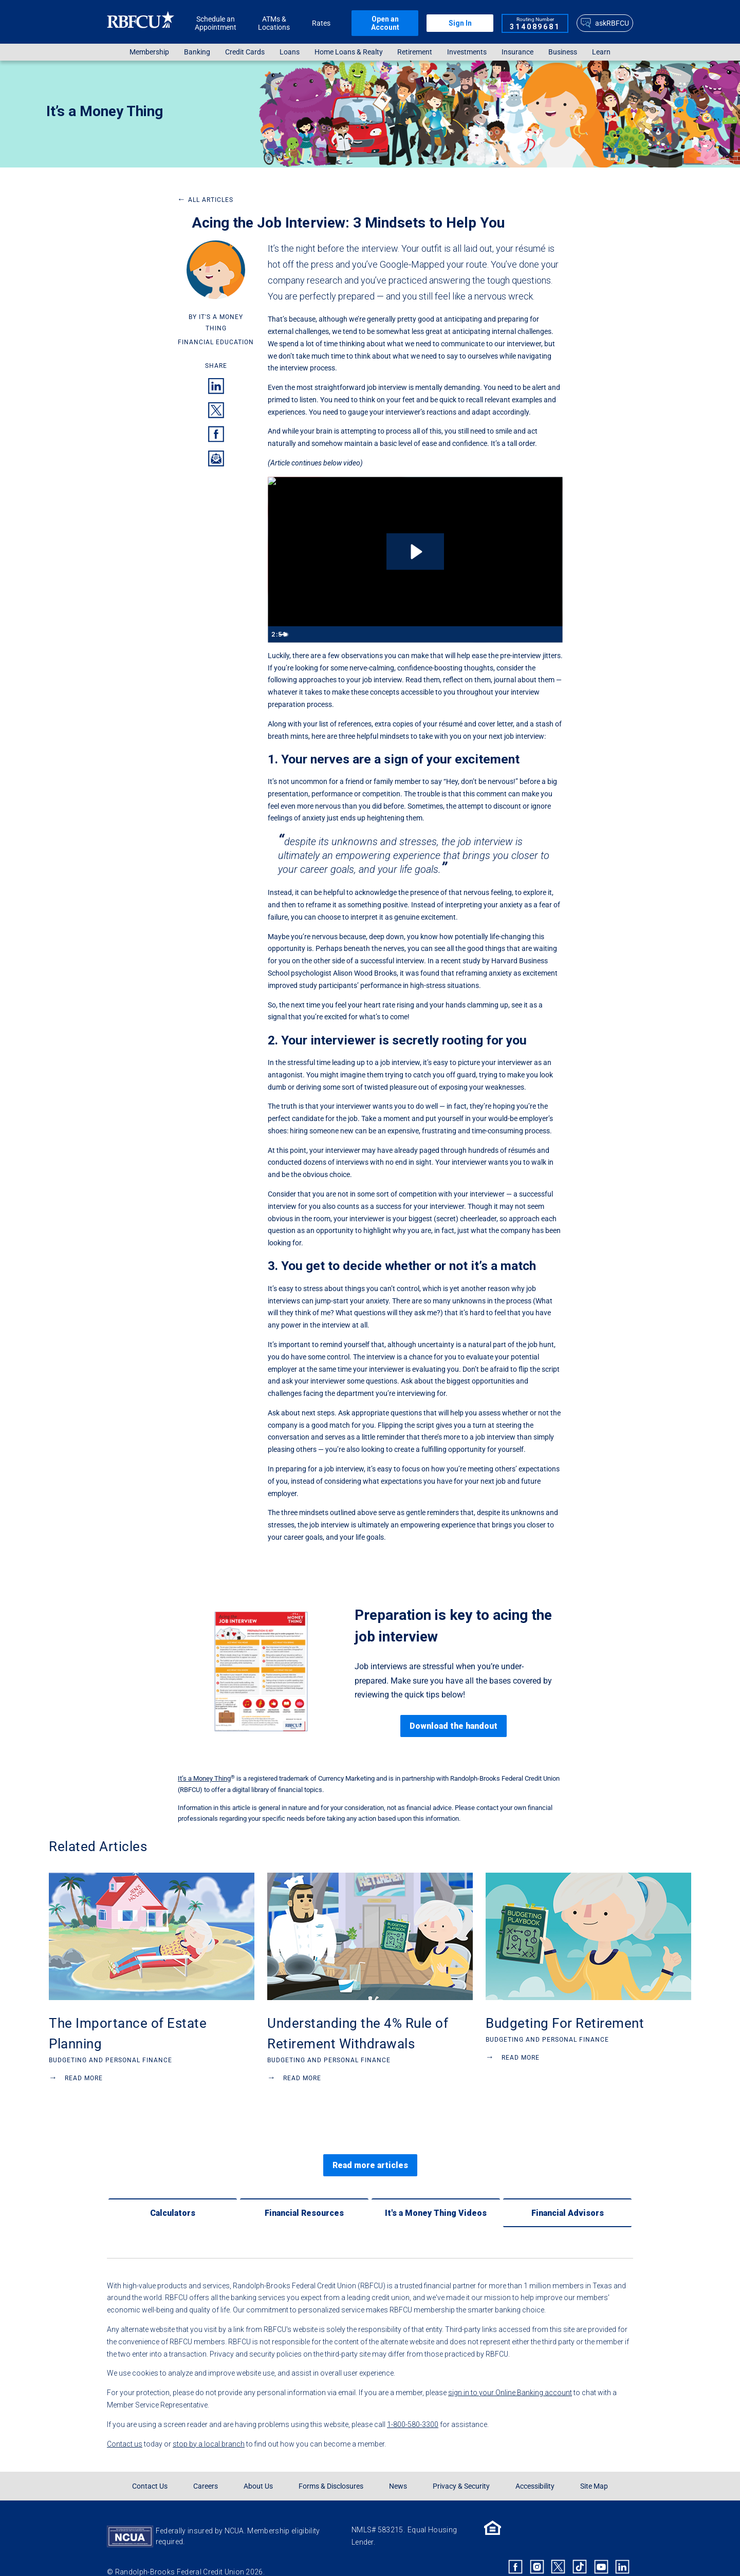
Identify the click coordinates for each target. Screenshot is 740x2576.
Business (562, 52)
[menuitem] (149, 52)
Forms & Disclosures (331, 2469)
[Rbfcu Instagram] (537, 2549)
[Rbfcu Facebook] (515, 2549)
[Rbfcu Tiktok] (579, 2549)
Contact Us (150, 2469)
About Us (258, 2469)
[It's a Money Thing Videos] (435, 2194)
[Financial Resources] (304, 2194)
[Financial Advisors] (567, 2194)
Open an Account (385, 23)
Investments (467, 52)
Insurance (517, 52)
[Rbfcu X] (558, 2549)
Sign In (460, 23)
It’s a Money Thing (104, 111)
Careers (205, 2469)
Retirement (414, 52)
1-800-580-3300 (412, 2406)
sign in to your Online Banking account (510, 2375)
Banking (197, 52)
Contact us (124, 2426)
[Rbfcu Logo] (141, 23)
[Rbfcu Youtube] (601, 2549)
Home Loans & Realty (348, 52)
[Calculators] (172, 2194)
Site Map (594, 2469)
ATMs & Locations (274, 23)
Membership (149, 52)
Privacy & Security (461, 2469)
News (398, 2469)
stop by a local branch (209, 2426)
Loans (290, 52)
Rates (321, 23)
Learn (601, 52)
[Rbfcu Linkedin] (622, 2549)
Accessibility (534, 2469)
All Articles (205, 199)
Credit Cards (245, 52)
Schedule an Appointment (215, 23)
